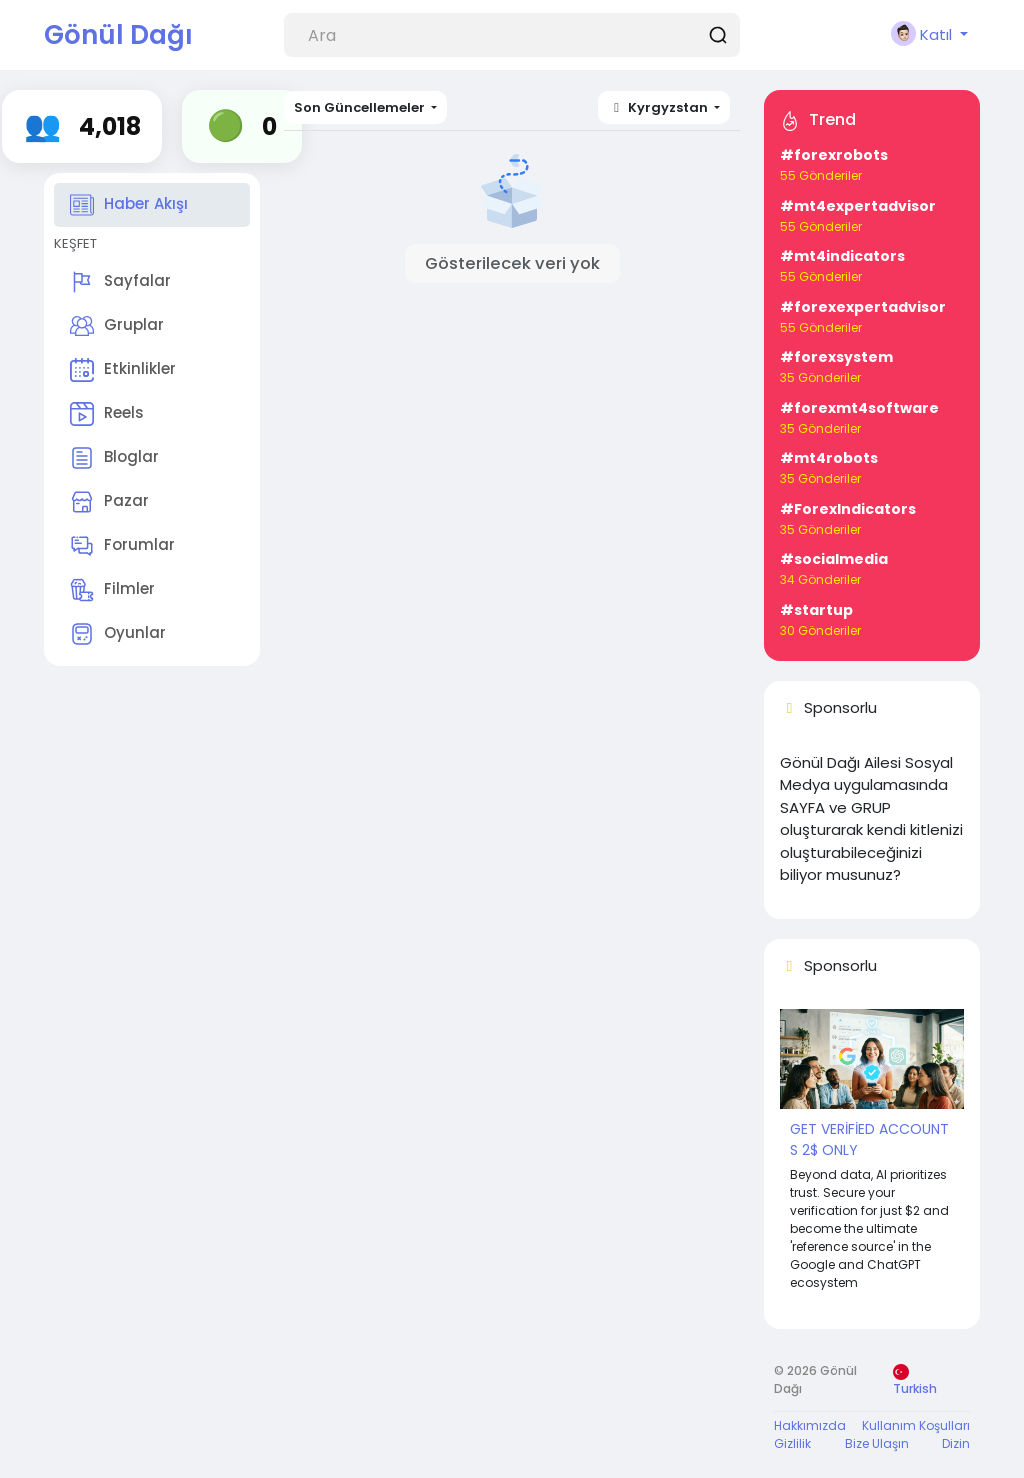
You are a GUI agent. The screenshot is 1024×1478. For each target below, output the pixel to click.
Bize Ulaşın (877, 1443)
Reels (107, 414)
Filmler (112, 590)
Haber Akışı (129, 205)
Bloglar (114, 458)
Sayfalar (120, 282)
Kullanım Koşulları (916, 1425)
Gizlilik (792, 1443)
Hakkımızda (810, 1425)
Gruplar (117, 326)
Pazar (109, 502)
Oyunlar (118, 634)
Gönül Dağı (118, 35)
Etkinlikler (123, 370)
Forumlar (122, 546)
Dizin (956, 1443)
